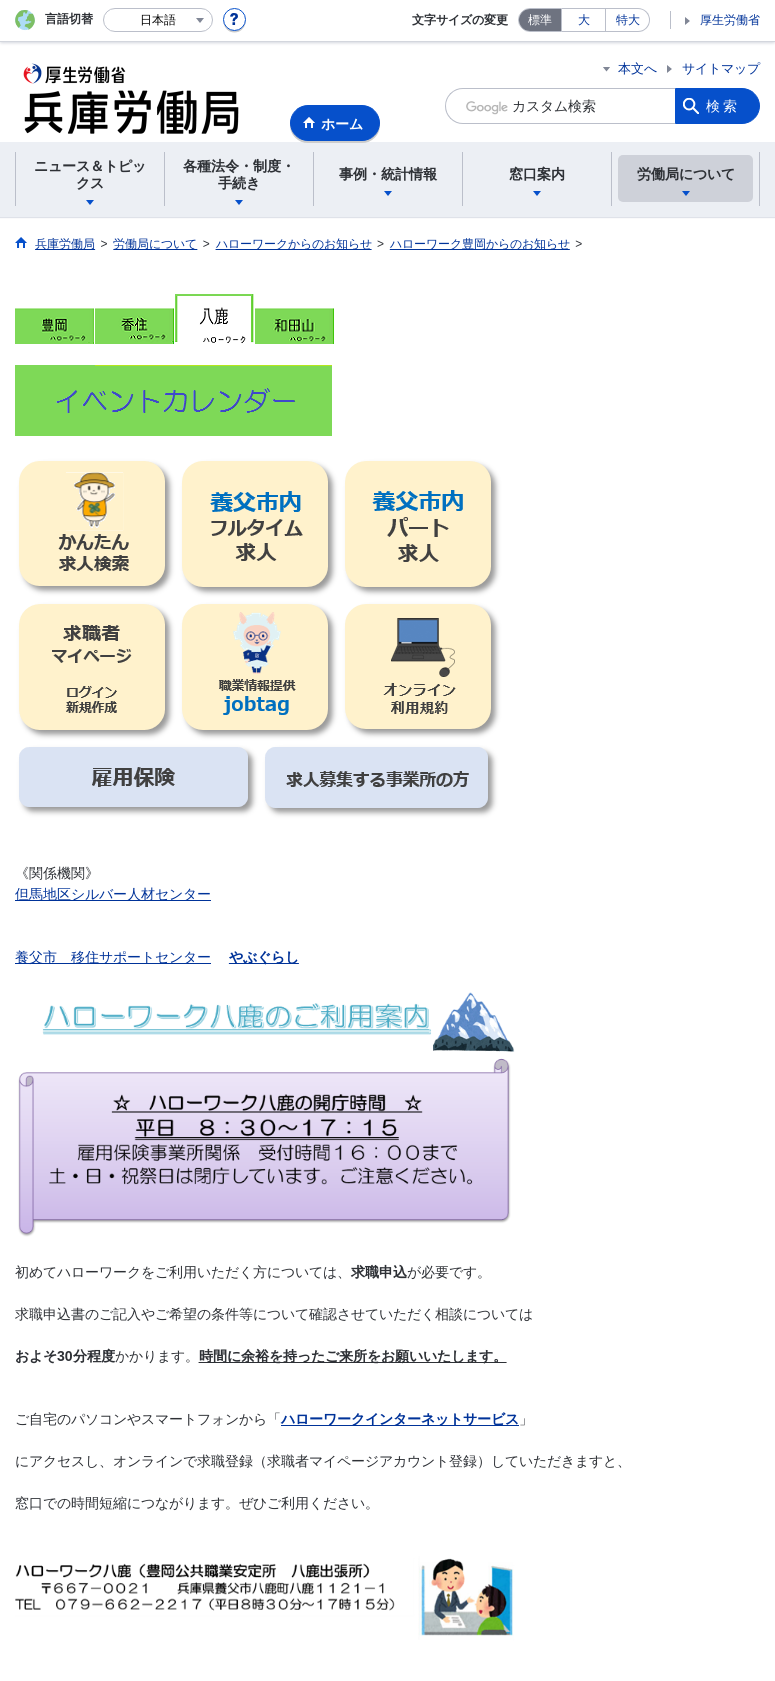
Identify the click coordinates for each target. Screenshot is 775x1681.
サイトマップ (721, 68)
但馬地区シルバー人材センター (113, 894)
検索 (723, 106)
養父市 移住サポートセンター (113, 957)
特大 (628, 20)
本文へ (637, 68)
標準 (540, 20)
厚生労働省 (730, 20)
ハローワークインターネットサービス (400, 1419)
